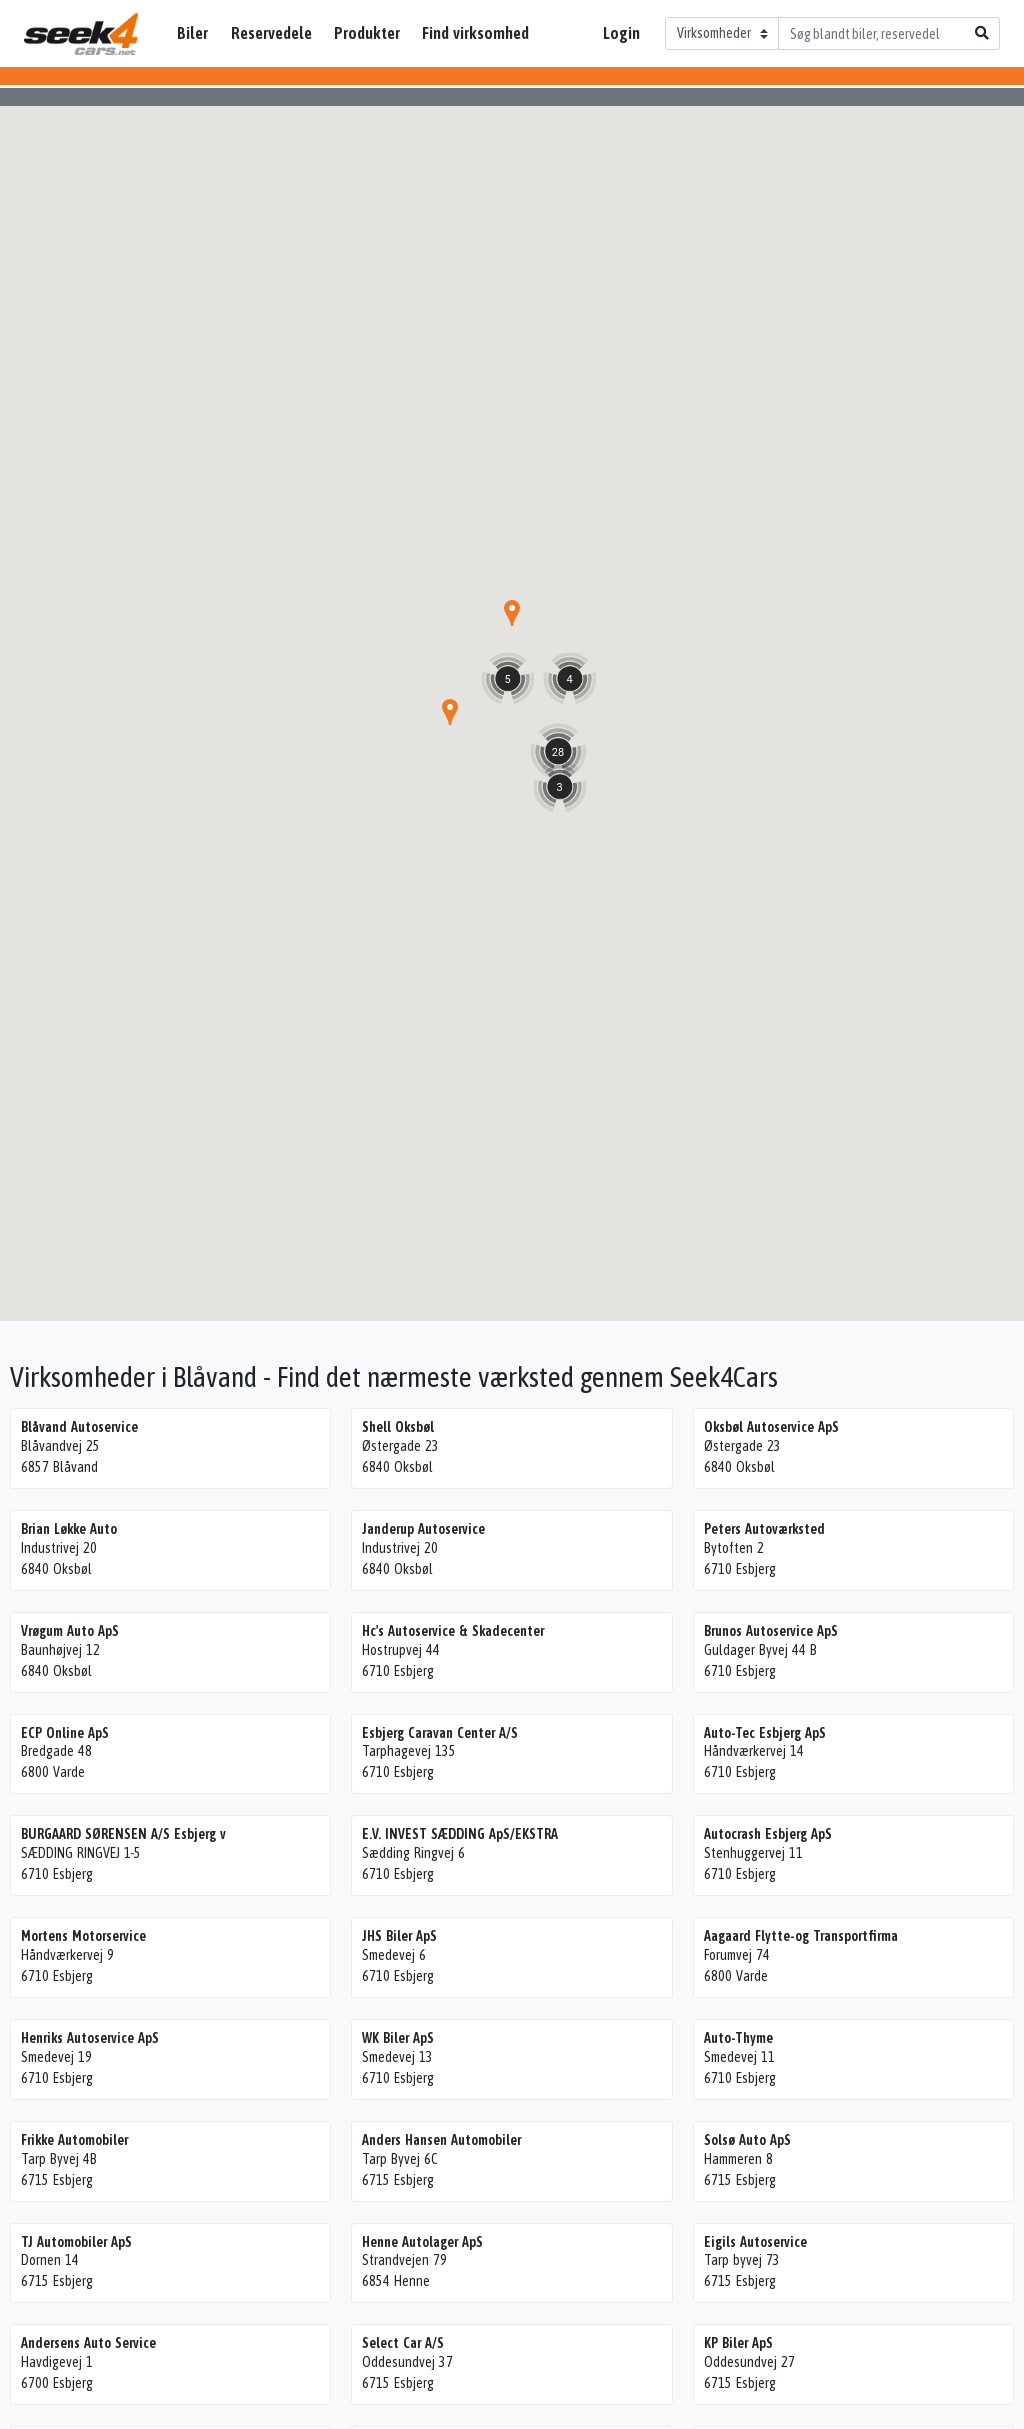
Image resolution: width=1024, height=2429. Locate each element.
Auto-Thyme (738, 2038)
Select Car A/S (403, 2343)
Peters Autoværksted (764, 1529)
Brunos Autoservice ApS (771, 1631)
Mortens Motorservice (83, 1936)
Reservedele (271, 33)
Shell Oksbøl (398, 1427)
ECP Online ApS (65, 1733)
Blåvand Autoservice (79, 1427)
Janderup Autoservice (423, 1529)
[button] (450, 712)
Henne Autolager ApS (422, 2242)
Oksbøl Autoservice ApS (771, 1427)
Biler (192, 33)
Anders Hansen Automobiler (441, 2140)
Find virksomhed (475, 33)
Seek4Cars (81, 34)
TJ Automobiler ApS (76, 2242)
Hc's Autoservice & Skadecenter (453, 1631)
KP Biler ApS (738, 2343)
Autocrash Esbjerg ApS (768, 1834)
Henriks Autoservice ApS (90, 2038)
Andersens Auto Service (88, 2343)
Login (621, 33)
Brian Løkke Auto (69, 1529)
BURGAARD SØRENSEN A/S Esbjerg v (123, 1834)
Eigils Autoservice (755, 2242)
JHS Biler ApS (399, 1936)
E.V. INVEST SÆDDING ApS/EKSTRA (460, 1834)
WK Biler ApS (398, 2038)
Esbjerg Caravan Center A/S (440, 1733)
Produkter (367, 33)
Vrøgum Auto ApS (70, 1631)
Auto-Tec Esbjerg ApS (765, 1733)
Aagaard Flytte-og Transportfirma (801, 1936)
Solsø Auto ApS (747, 2140)
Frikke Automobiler (74, 2140)
